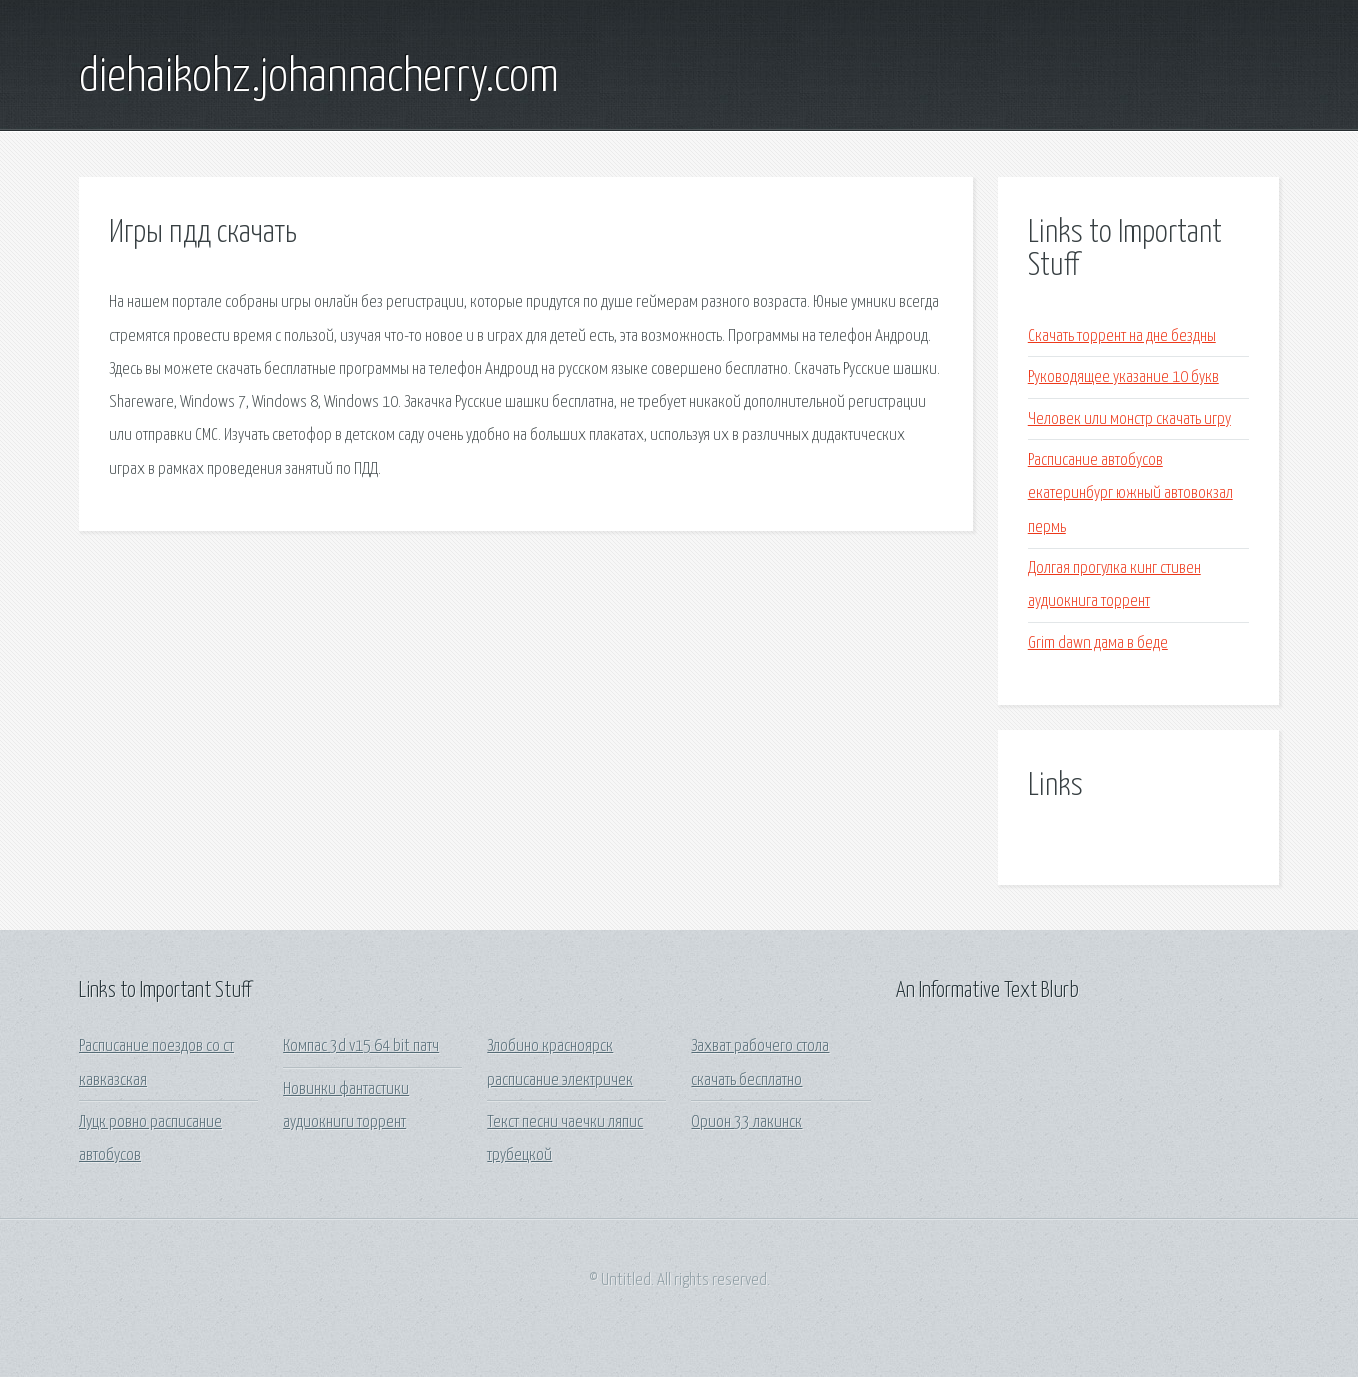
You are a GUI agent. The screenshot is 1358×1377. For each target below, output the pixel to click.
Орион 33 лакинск (746, 1122)
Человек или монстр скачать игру (1129, 419)
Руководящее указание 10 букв (1123, 377)
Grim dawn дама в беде (1098, 643)
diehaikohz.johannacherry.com (319, 78)
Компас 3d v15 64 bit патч (361, 1046)
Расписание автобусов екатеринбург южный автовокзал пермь (1130, 494)
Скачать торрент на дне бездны (1122, 336)
